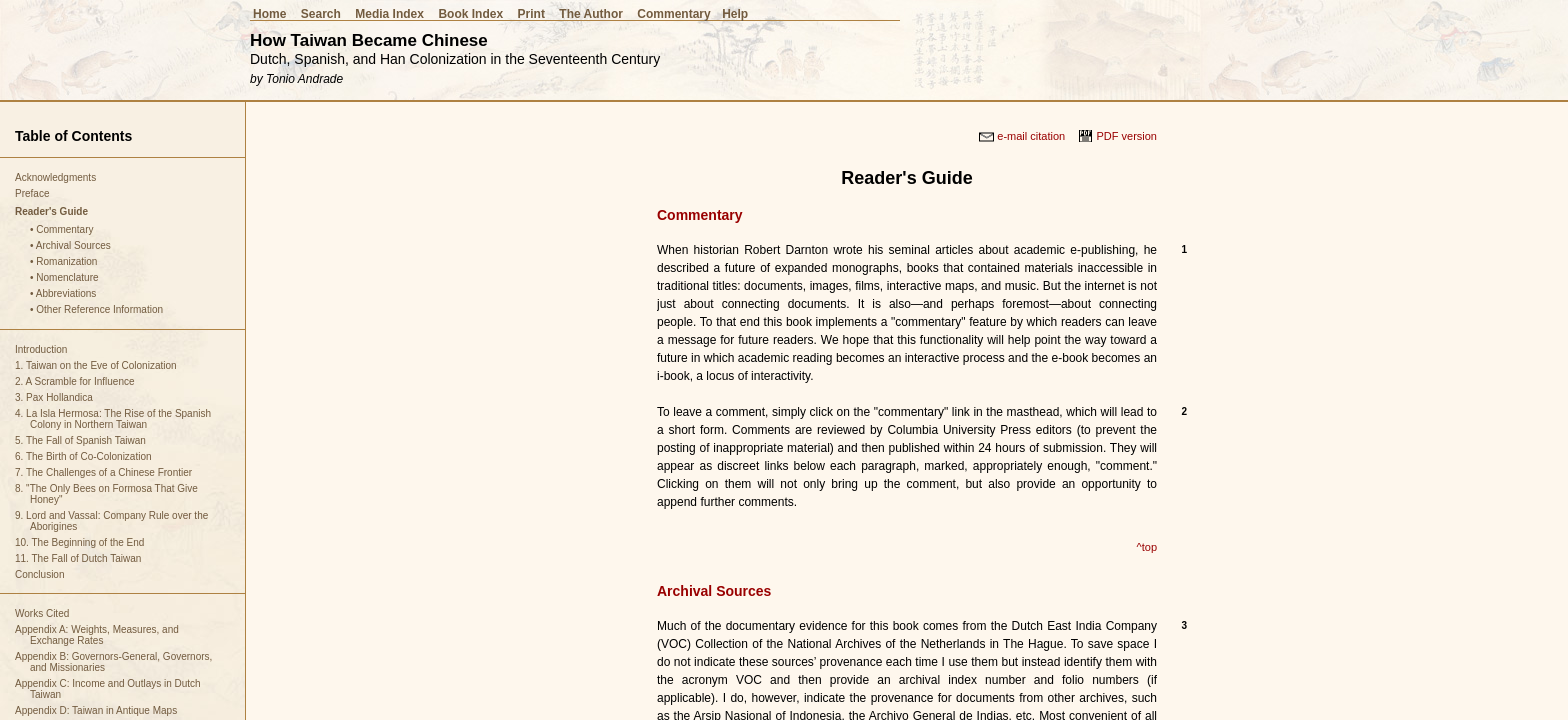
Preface (32, 193)
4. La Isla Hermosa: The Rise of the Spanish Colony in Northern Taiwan (113, 419)
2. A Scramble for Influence (75, 381)
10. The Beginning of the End (79, 542)
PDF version (1126, 136)
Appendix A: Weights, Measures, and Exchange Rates (97, 635)
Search (321, 14)
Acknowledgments (55, 177)
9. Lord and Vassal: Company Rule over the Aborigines (111, 521)
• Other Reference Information (96, 309)
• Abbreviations (63, 293)
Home (269, 14)
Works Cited (42, 613)
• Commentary (62, 229)
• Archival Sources (70, 245)
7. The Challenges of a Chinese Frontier (103, 472)
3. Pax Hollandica (54, 397)
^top (1147, 547)
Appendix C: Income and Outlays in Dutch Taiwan (108, 689)
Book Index (470, 14)
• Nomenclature (64, 277)
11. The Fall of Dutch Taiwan (78, 558)
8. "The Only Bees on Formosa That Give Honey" (106, 494)
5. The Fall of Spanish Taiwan (80, 440)
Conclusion (39, 574)
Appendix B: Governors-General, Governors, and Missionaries (113, 662)
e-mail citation (1031, 136)
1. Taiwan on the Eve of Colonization (96, 365)
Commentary (673, 14)
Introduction (41, 349)
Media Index (389, 14)
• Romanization (63, 261)
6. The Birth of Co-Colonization (83, 456)
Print (531, 14)
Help (735, 14)
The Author (591, 14)
